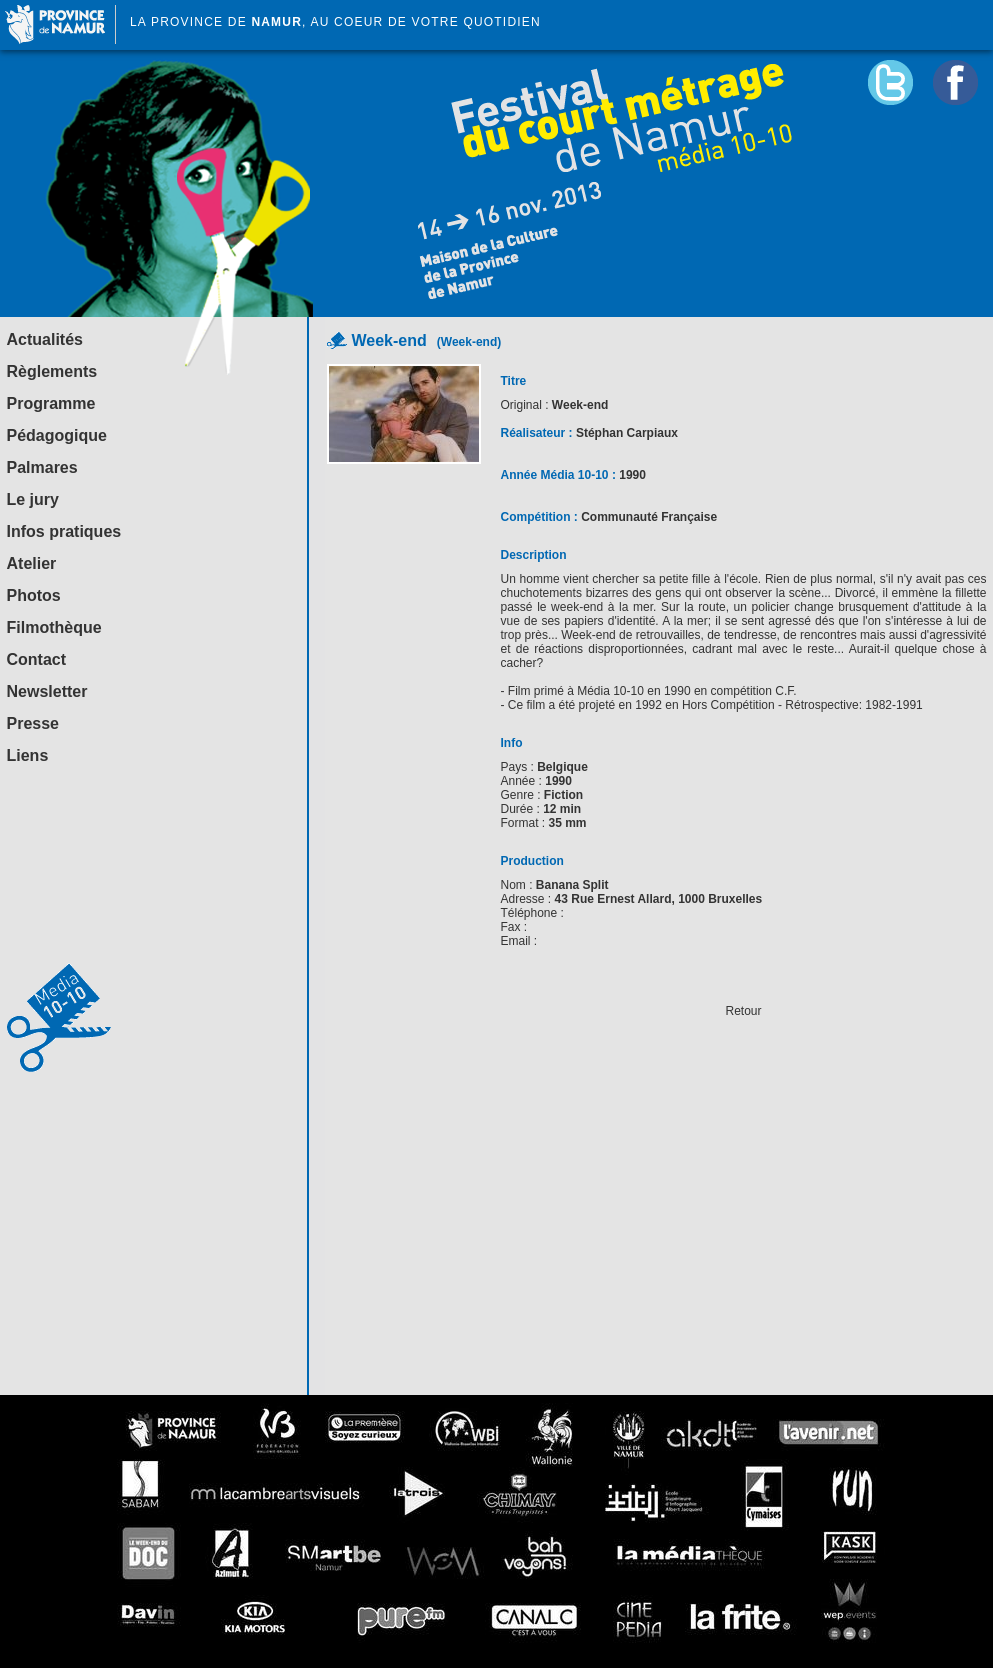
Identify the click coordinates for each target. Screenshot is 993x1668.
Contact (37, 659)
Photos (34, 595)
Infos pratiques (64, 531)
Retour (743, 1011)
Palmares (42, 467)
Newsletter (47, 691)
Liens (28, 755)
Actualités (45, 339)
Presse (33, 723)
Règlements (52, 371)
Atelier (32, 563)
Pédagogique (57, 435)
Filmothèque (54, 627)
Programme (51, 403)
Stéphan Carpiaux (627, 433)
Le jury (33, 499)
